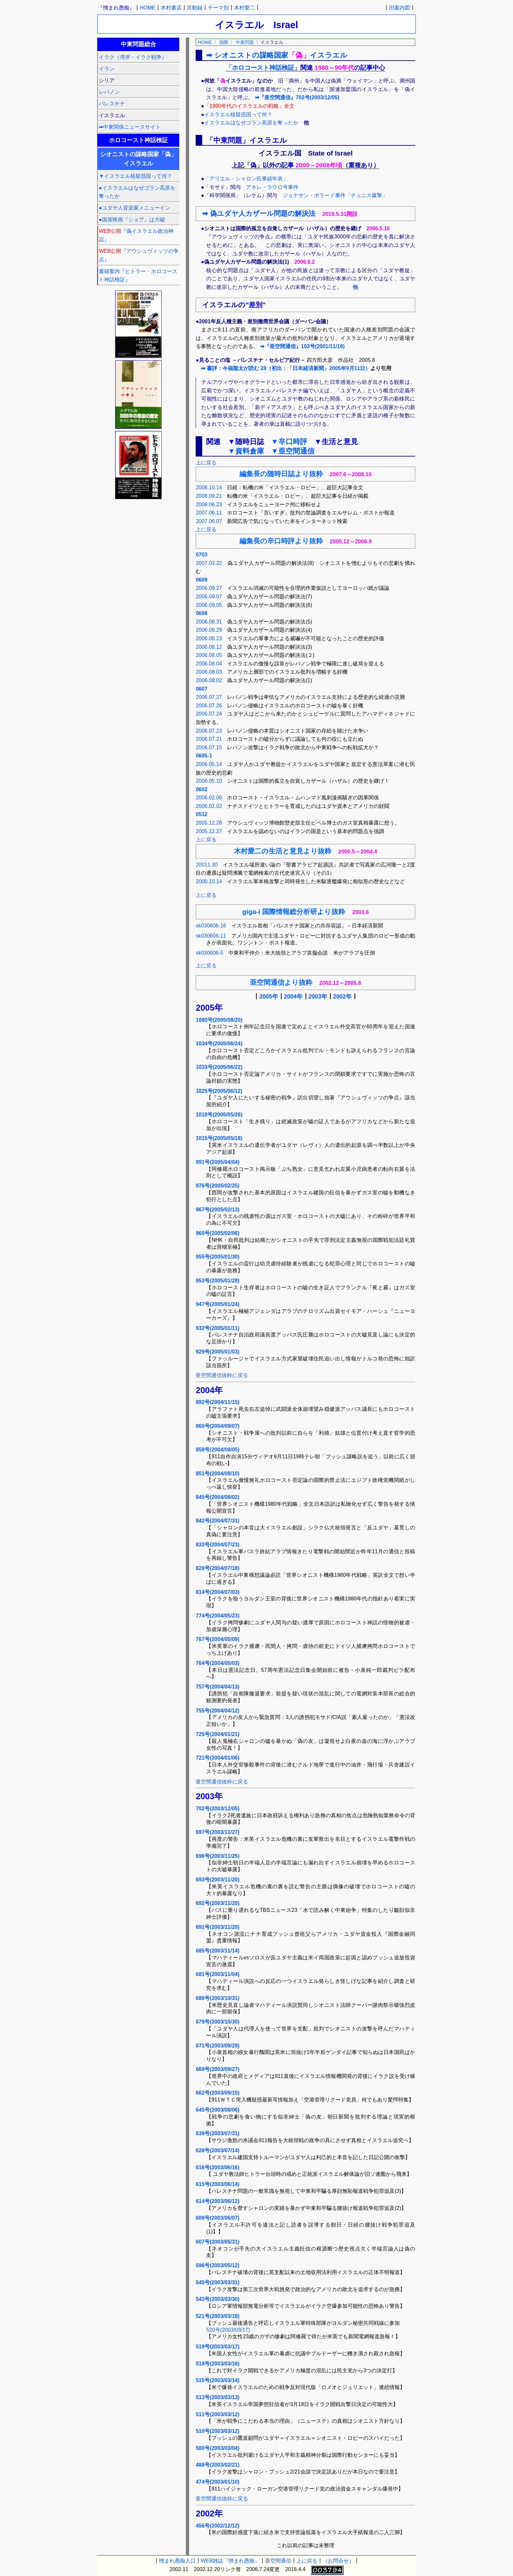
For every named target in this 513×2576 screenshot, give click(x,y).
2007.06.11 (209, 512)
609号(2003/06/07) (217, 2218)
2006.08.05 (209, 655)
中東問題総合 (138, 44)
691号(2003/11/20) (217, 1927)
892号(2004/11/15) (217, 1402)
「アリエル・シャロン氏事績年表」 (246, 178)
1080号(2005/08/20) (219, 1020)
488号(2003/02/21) (217, 2465)
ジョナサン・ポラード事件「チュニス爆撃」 (335, 195)
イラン (107, 68)
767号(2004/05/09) (217, 1639)
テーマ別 (218, 7)
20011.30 (207, 865)
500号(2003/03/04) (217, 2448)
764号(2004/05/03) (217, 1663)
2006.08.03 (209, 672)
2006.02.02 (209, 806)
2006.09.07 (209, 596)
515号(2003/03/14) (217, 2380)
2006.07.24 (209, 714)
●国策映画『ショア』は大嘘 (132, 219)
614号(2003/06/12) (217, 2201)
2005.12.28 (209, 823)
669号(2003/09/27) (217, 2069)
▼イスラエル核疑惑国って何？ (135, 176)
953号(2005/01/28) (217, 1280)
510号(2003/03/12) (217, 2431)
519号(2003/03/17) (217, 2346)
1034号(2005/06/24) (219, 1043)
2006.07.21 (209, 739)
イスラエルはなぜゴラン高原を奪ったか (251, 122)
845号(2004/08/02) (217, 1497)
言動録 (195, 7)
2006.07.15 (209, 747)
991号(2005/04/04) (217, 1162)
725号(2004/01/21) (217, 1734)
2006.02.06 (209, 797)
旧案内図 (399, 7)
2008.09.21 (209, 496)
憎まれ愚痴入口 (177, 2561)
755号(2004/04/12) (217, 1710)
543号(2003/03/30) (217, 2299)
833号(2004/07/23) (217, 1544)
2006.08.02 (209, 680)
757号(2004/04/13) (217, 1686)
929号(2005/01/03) (217, 1351)
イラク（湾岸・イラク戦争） (133, 57)
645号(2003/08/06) (217, 2110)
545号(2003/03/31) (217, 2282)
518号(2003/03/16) (217, 2363)
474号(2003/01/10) (217, 2482)
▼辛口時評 (289, 442)
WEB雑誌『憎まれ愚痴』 (230, 2561)
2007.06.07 (209, 521)
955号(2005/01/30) (217, 1257)
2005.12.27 (209, 831)
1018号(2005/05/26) (219, 1114)
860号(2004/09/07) (217, 1426)
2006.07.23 (209, 731)
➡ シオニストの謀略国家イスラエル (276, 55)
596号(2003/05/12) (217, 2265)
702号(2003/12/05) (217, 1808)
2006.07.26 (209, 705)
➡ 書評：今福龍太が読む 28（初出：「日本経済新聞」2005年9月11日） (285, 368)
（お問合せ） (338, 2561)
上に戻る (206, 462)
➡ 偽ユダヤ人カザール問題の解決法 (258, 213)
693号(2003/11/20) (217, 1879)
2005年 (268, 996)
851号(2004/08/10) (217, 1473)
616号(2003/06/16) (217, 2167)
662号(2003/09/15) (217, 2093)
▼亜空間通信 (292, 451)
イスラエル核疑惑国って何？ (238, 114)
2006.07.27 (209, 697)
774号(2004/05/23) (217, 1615)
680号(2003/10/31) (217, 1998)
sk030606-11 (211, 936)
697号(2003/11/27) (217, 1832)
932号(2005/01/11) (217, 1328)
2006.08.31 (209, 622)
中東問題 (245, 42)
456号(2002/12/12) (217, 2526)
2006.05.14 (209, 764)
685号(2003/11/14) (217, 1950)
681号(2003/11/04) (217, 1974)
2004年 (293, 996)
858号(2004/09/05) (217, 1449)
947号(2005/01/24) (217, 1304)
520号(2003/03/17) (228, 2330)
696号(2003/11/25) (217, 1856)
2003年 (318, 996)
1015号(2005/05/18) (219, 1138)
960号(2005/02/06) (217, 1233)
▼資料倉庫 (246, 451)
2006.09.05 (209, 605)
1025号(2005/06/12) (219, 1091)
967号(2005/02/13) (217, 1209)
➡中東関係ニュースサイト (130, 127)
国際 (223, 42)
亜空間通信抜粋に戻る (222, 1375)
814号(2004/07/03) (217, 1592)
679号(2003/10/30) (217, 2022)
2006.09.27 (209, 588)
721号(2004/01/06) (217, 1758)
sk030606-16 (211, 925)
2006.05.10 (209, 781)
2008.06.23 (209, 504)
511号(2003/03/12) (217, 2414)
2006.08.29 (209, 630)
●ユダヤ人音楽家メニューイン (134, 208)
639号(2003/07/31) (217, 2133)
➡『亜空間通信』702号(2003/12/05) (297, 97)
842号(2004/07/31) (217, 1520)
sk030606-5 (209, 953)
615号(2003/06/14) (217, 2184)
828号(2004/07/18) (217, 1568)
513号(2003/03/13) (217, 2397)
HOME (147, 7)
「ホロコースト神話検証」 (263, 67)
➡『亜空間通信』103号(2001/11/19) (302, 346)
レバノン (109, 92)
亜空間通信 (278, 2561)
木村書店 (171, 7)
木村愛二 (244, 7)
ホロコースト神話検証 (138, 140)
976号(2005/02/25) (217, 1185)
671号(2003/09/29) (217, 2045)
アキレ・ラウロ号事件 (272, 187)
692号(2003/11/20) (217, 1903)
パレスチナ (112, 103)
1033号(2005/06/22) (219, 1067)
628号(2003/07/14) (217, 2150)
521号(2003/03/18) (217, 2316)
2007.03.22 (209, 563)
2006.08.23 (209, 638)
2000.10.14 (209, 881)
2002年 (342, 996)
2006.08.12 (209, 647)
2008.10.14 (209, 487)
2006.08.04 (209, 663)
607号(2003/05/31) (217, 2242)
